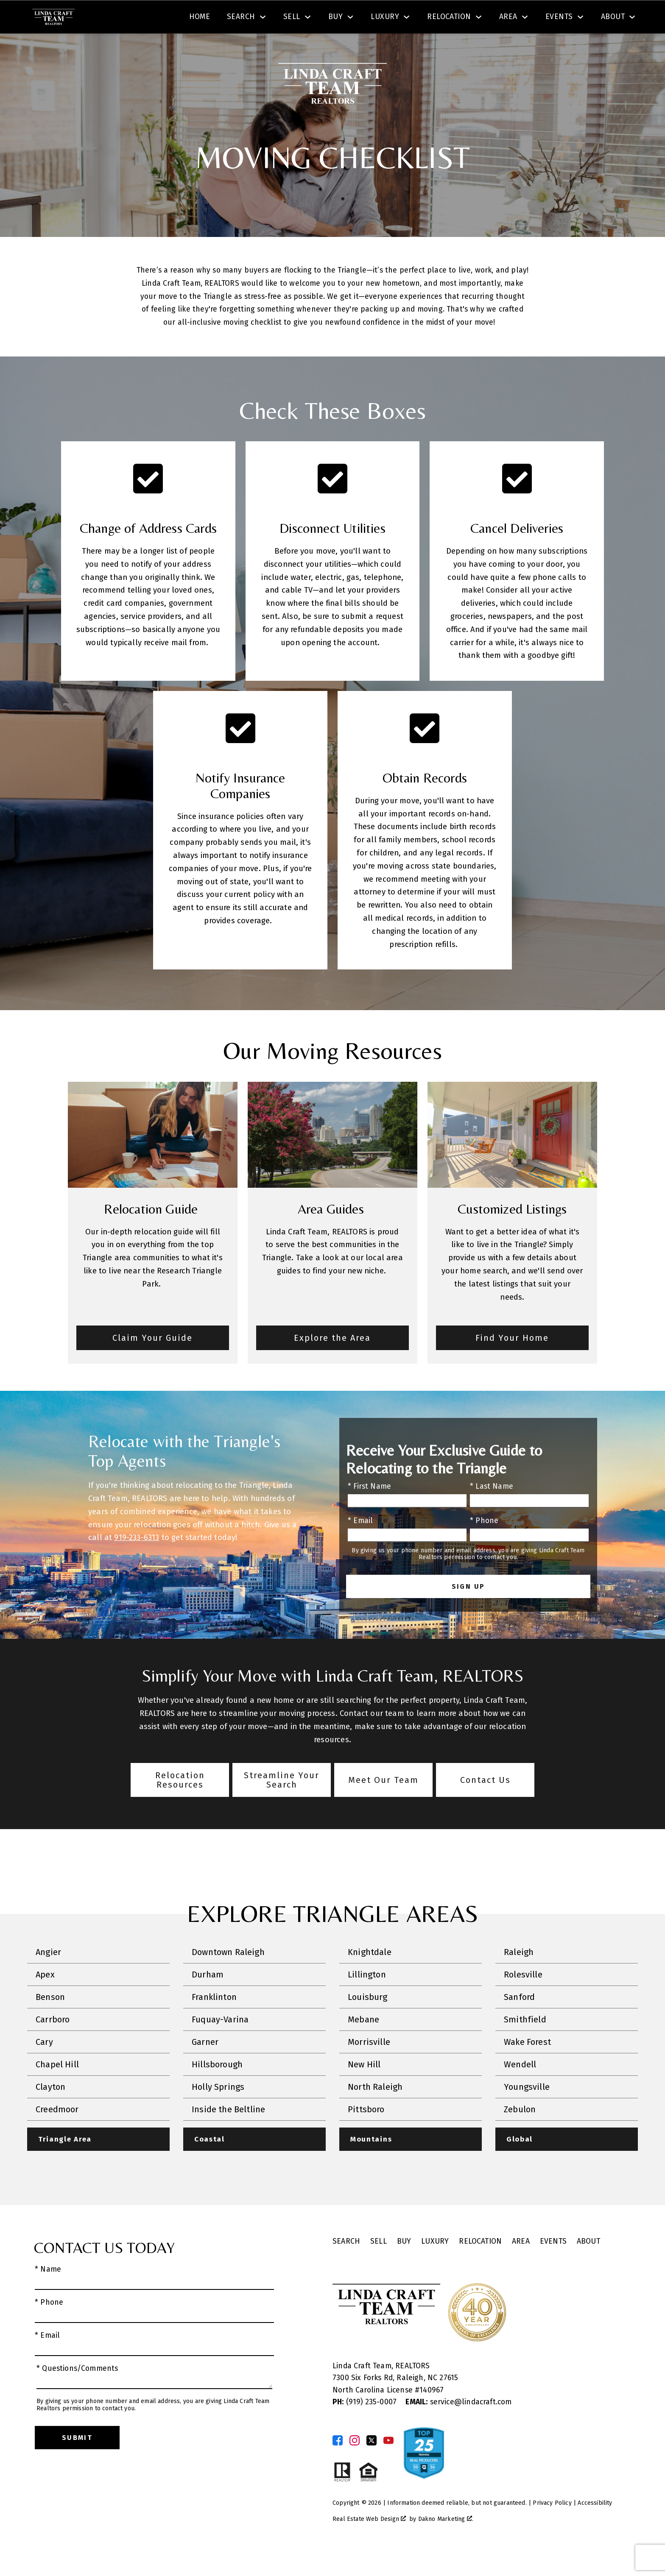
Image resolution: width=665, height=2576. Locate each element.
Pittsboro (366, 2134)
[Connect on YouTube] (388, 2465)
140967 (431, 2414)
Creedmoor (57, 2134)
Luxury (435, 2265)
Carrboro (53, 2044)
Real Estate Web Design (369, 2543)
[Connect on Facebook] (337, 2465)
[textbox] (205, 18)
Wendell (520, 2089)
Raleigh (519, 1977)
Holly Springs (218, 2111)
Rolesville (523, 1999)
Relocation (480, 2265)
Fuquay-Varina (220, 2044)
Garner (205, 2066)
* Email (360, 1544)
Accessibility (595, 2527)
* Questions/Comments (77, 2393)
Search (341, 18)
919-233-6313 (136, 1562)
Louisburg (368, 2021)
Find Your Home (512, 1362)
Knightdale (369, 1977)
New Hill (364, 2089)
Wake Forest (527, 2066)
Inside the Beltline (228, 2134)
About (588, 2265)
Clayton (50, 2111)
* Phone (484, 1544)
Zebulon (520, 2134)
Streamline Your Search (281, 1804)
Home (199, 48)
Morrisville (369, 2066)
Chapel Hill (57, 2089)
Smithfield (525, 2044)
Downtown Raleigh (228, 1977)
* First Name (369, 1511)
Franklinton (214, 2021)
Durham (208, 1999)
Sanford (519, 2021)
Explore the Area (332, 1362)
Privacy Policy (552, 2527)
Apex (45, 1999)
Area (521, 2265)
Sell (378, 2265)
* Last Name (491, 1511)
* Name (48, 2293)
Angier (48, 1977)
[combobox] (199, 18)
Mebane (363, 2044)
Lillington (367, 1999)
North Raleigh (375, 2111)
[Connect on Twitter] (371, 2465)
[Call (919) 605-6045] (548, 18)
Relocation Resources (180, 1804)
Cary (44, 2066)
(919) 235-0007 (365, 2426)
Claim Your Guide (152, 1362)
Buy (404, 2265)
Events (553, 2265)
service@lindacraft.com (458, 2426)
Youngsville (527, 2111)
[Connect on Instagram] (354, 2465)
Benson (50, 2021)
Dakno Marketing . (445, 2543)
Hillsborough (217, 2089)
